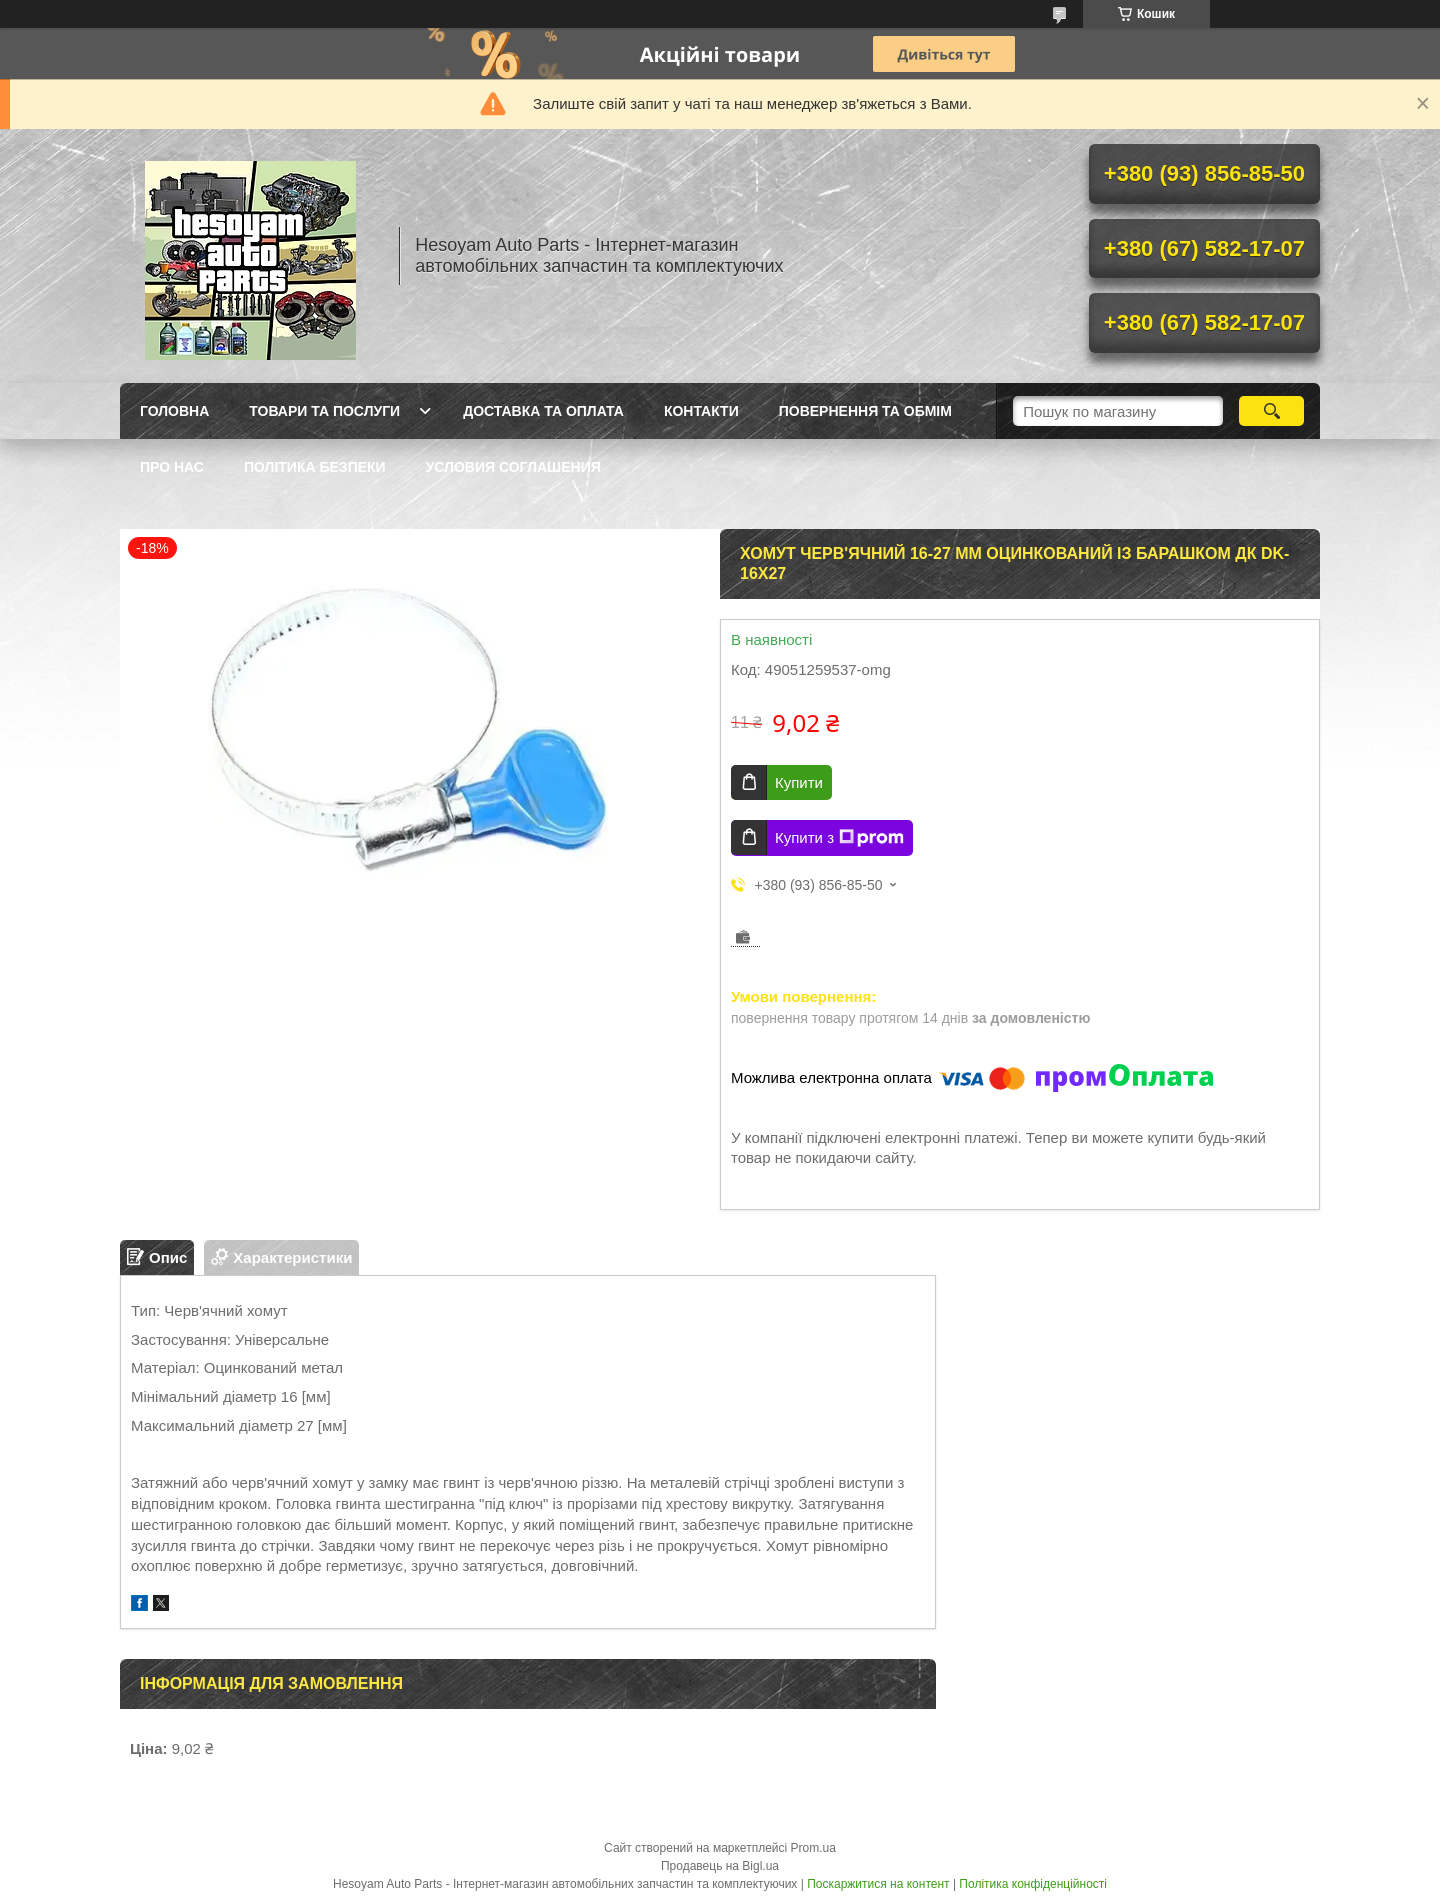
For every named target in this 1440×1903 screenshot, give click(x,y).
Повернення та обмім (865, 411)
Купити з (839, 838)
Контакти (701, 411)
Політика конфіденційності (1033, 1884)
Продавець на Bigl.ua (720, 1866)
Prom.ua (813, 1848)
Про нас (172, 467)
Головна (174, 411)
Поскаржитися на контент (878, 1884)
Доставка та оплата (543, 411)
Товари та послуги (324, 411)
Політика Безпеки (315, 467)
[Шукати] (1271, 411)
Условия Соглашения (513, 467)
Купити (799, 782)
